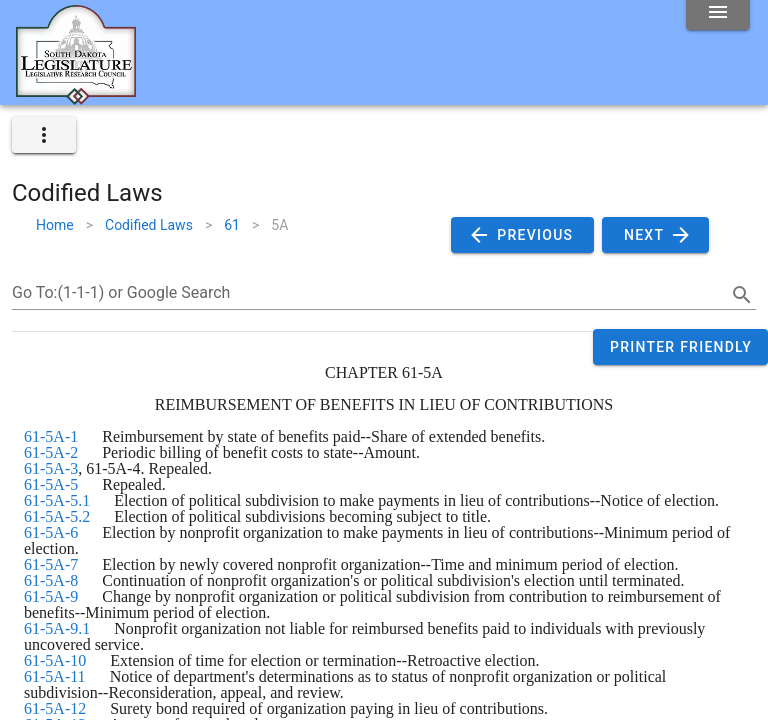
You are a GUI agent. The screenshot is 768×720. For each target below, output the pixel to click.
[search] (742, 295)
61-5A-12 (55, 708)
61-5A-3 (51, 468)
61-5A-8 (51, 580)
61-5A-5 (51, 484)
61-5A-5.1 (57, 500)
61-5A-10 (55, 660)
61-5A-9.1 (57, 628)
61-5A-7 (51, 564)
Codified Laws (149, 225)
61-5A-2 (51, 452)
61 (232, 225)
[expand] (44, 135)
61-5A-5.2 (57, 516)
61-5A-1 (51, 436)
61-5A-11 (55, 676)
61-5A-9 (51, 596)
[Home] (76, 97)
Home (55, 225)
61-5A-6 (51, 532)
